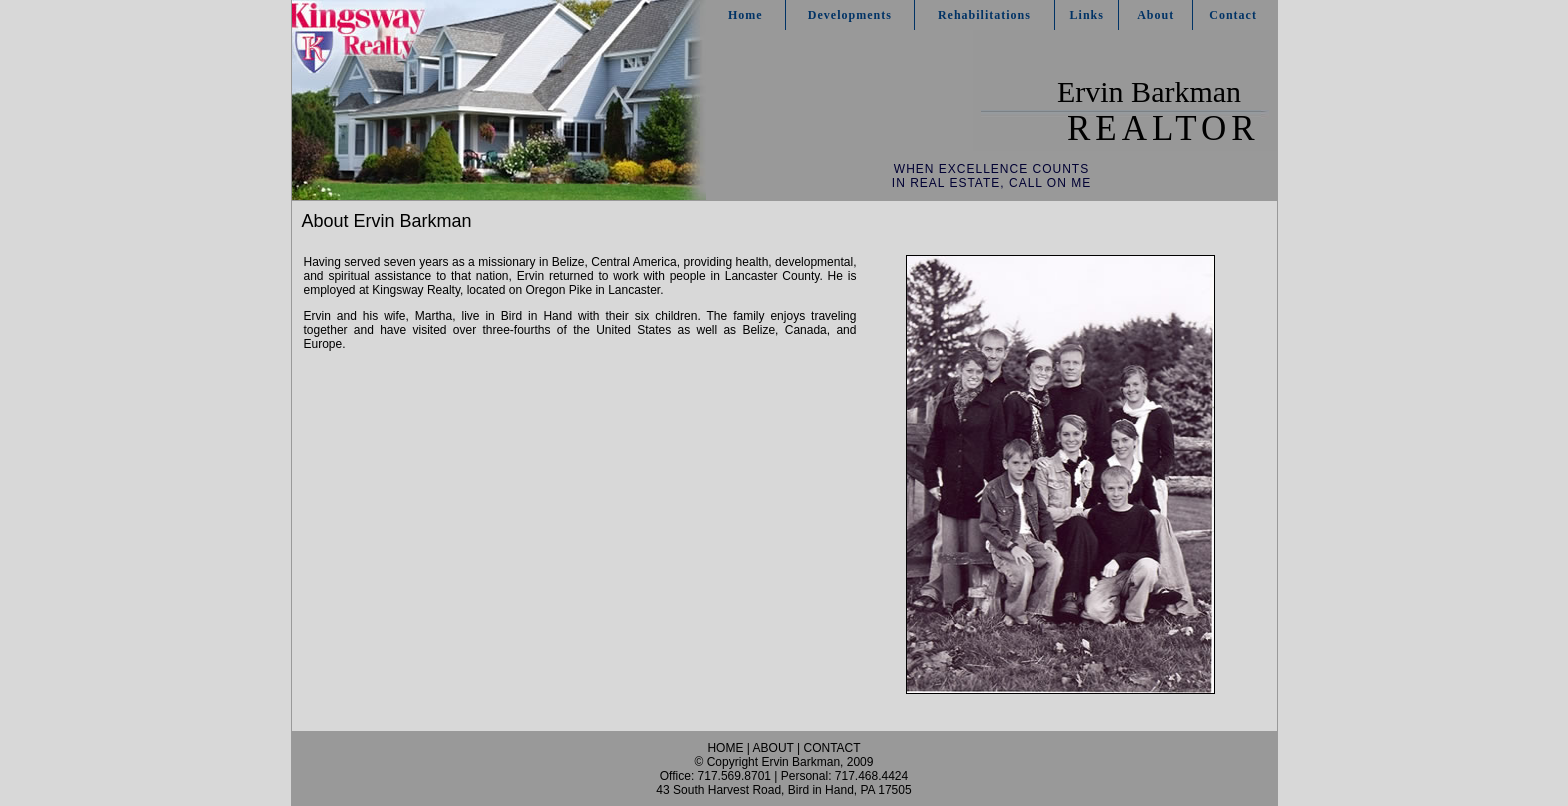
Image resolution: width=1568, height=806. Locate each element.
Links (1087, 15)
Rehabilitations (984, 15)
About (1155, 15)
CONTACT (831, 748)
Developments (850, 15)
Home (745, 15)
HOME (725, 748)
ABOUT (773, 748)
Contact (1233, 15)
